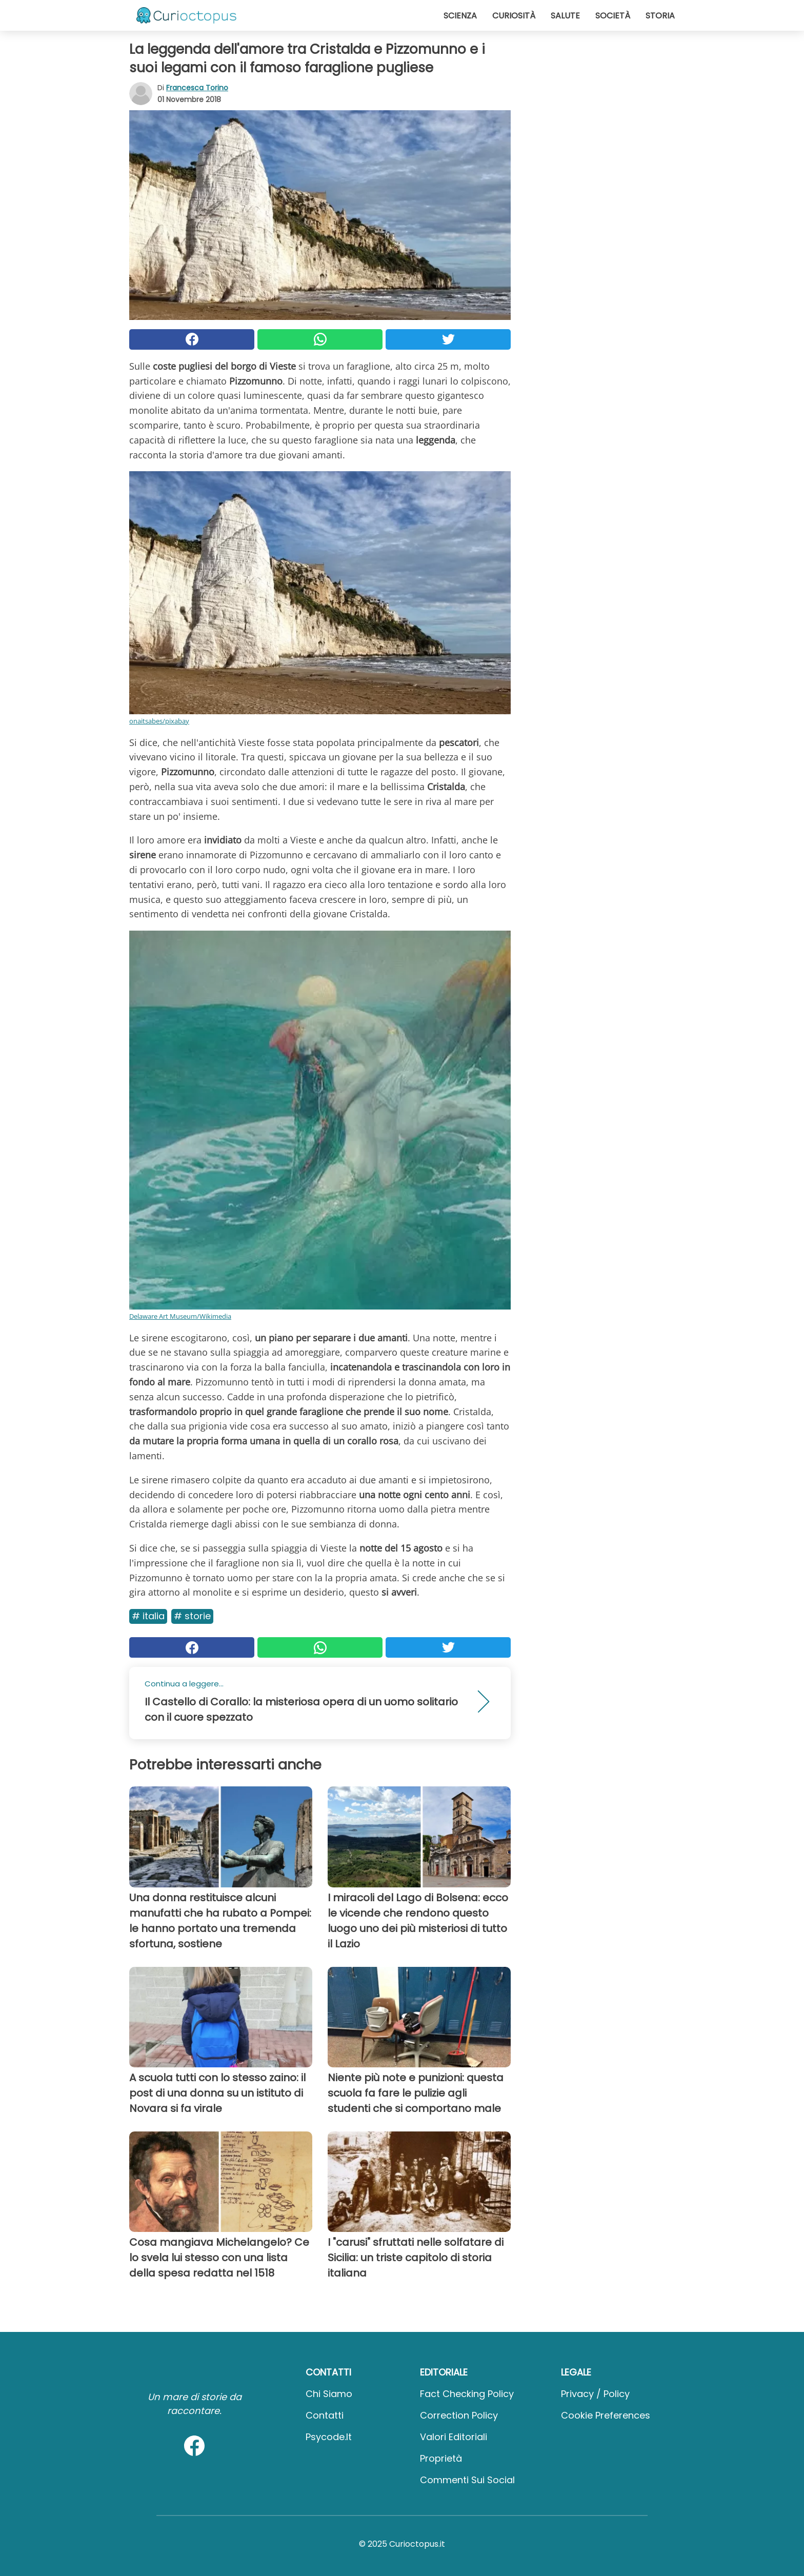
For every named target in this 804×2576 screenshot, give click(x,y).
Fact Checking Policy (467, 2393)
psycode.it (329, 2436)
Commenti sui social (467, 2479)
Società (612, 16)
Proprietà (441, 2458)
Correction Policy (459, 2415)
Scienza (460, 16)
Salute (565, 16)
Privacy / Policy (595, 2393)
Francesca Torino (197, 88)
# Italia (148, 1615)
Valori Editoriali (453, 2436)
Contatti (325, 2415)
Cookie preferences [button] (605, 2415)
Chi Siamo (329, 2393)
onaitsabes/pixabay (159, 721)
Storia (660, 16)
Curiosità (513, 16)
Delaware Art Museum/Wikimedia (180, 1316)
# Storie (192, 1615)
